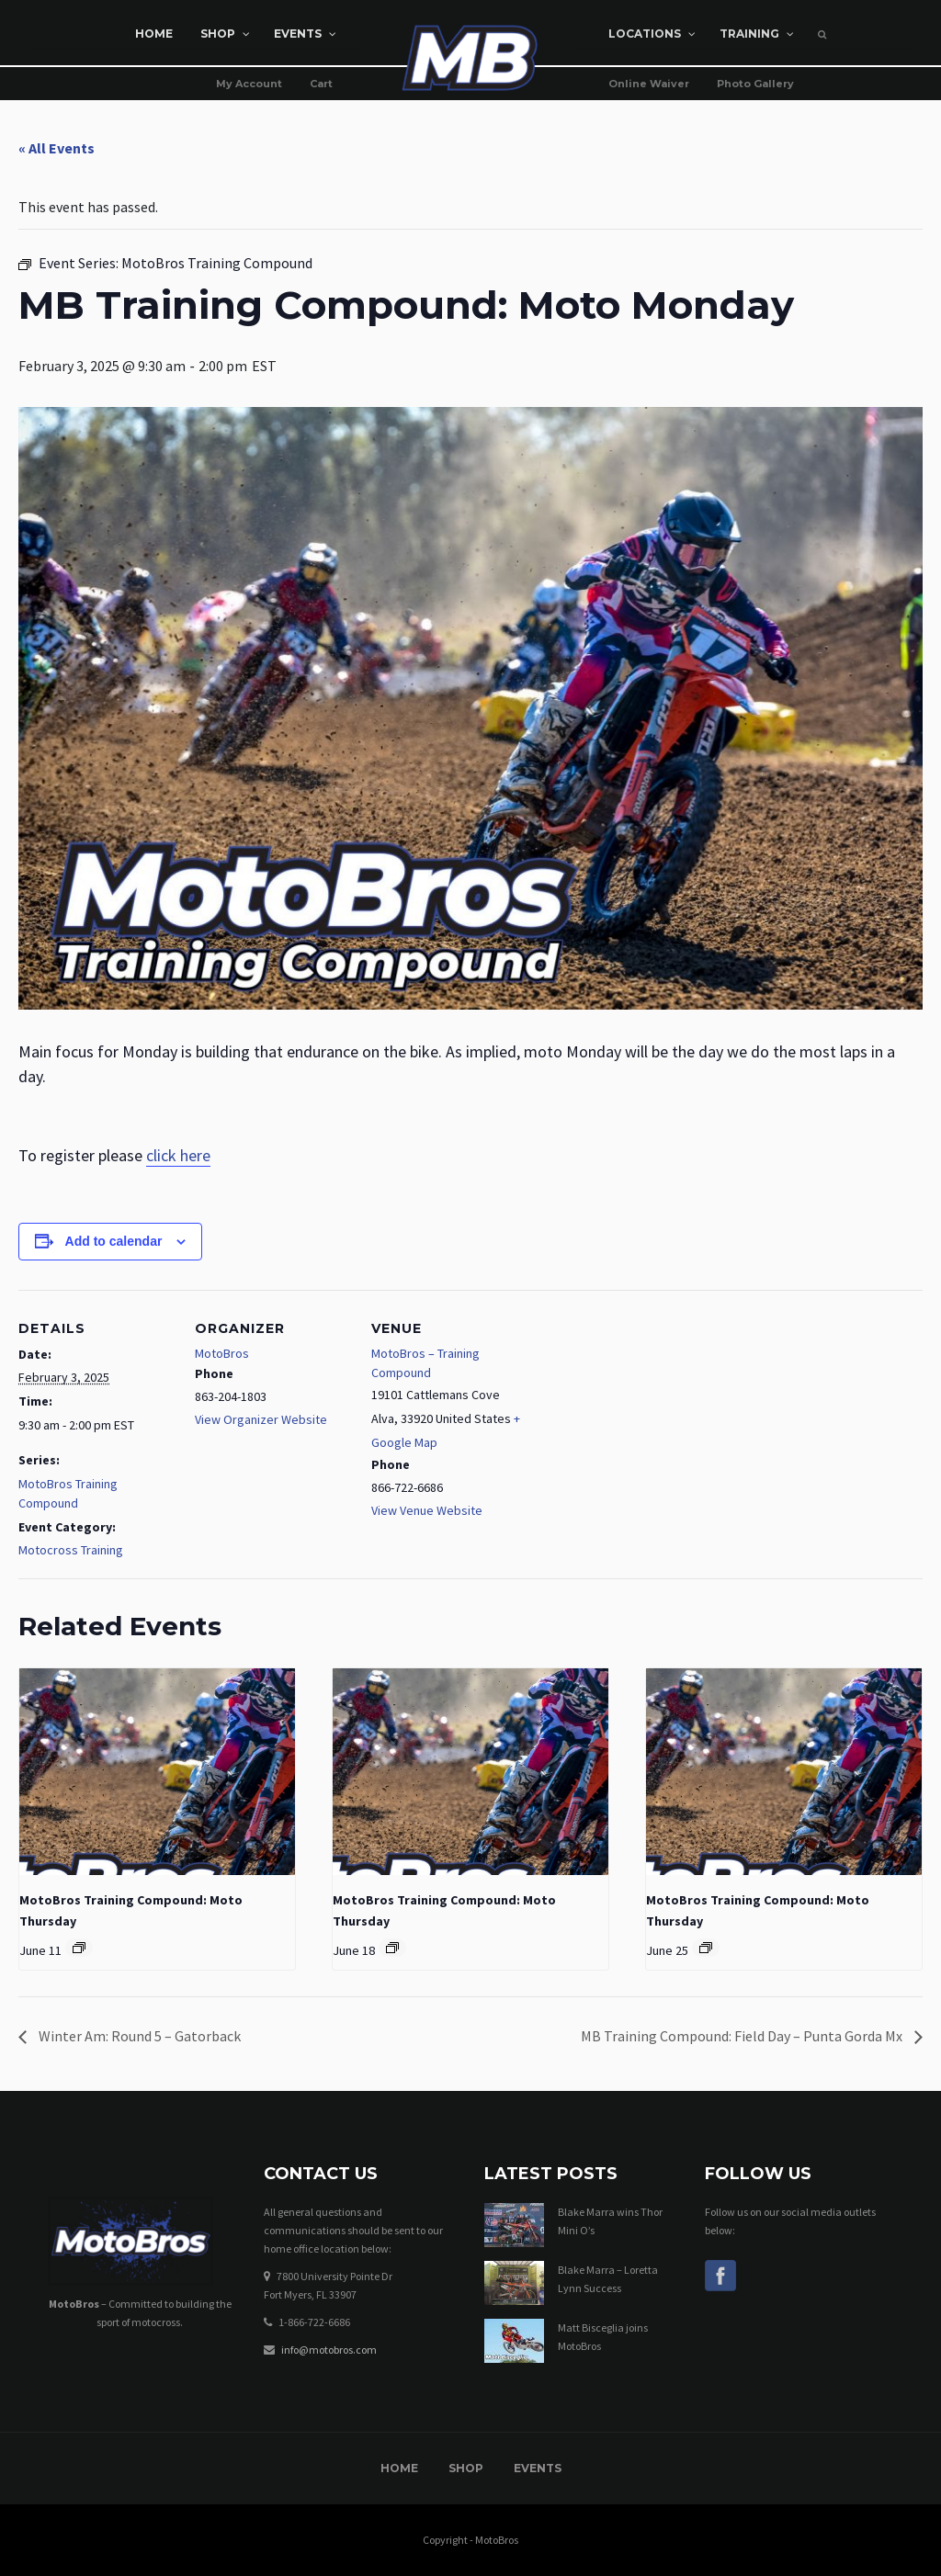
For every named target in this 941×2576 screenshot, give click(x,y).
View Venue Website (426, 1510)
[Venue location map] (645, 1416)
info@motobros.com (329, 2349)
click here (178, 1155)
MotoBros (222, 1353)
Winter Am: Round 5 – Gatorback (138, 2036)
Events (537, 2468)
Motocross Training (70, 1550)
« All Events (56, 148)
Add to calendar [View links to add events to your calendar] (114, 1241)
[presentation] (157, 1771)
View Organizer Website (261, 1419)
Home (399, 2468)
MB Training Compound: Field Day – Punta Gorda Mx (743, 2036)
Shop (465, 2468)
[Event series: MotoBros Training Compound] (79, 1947)
